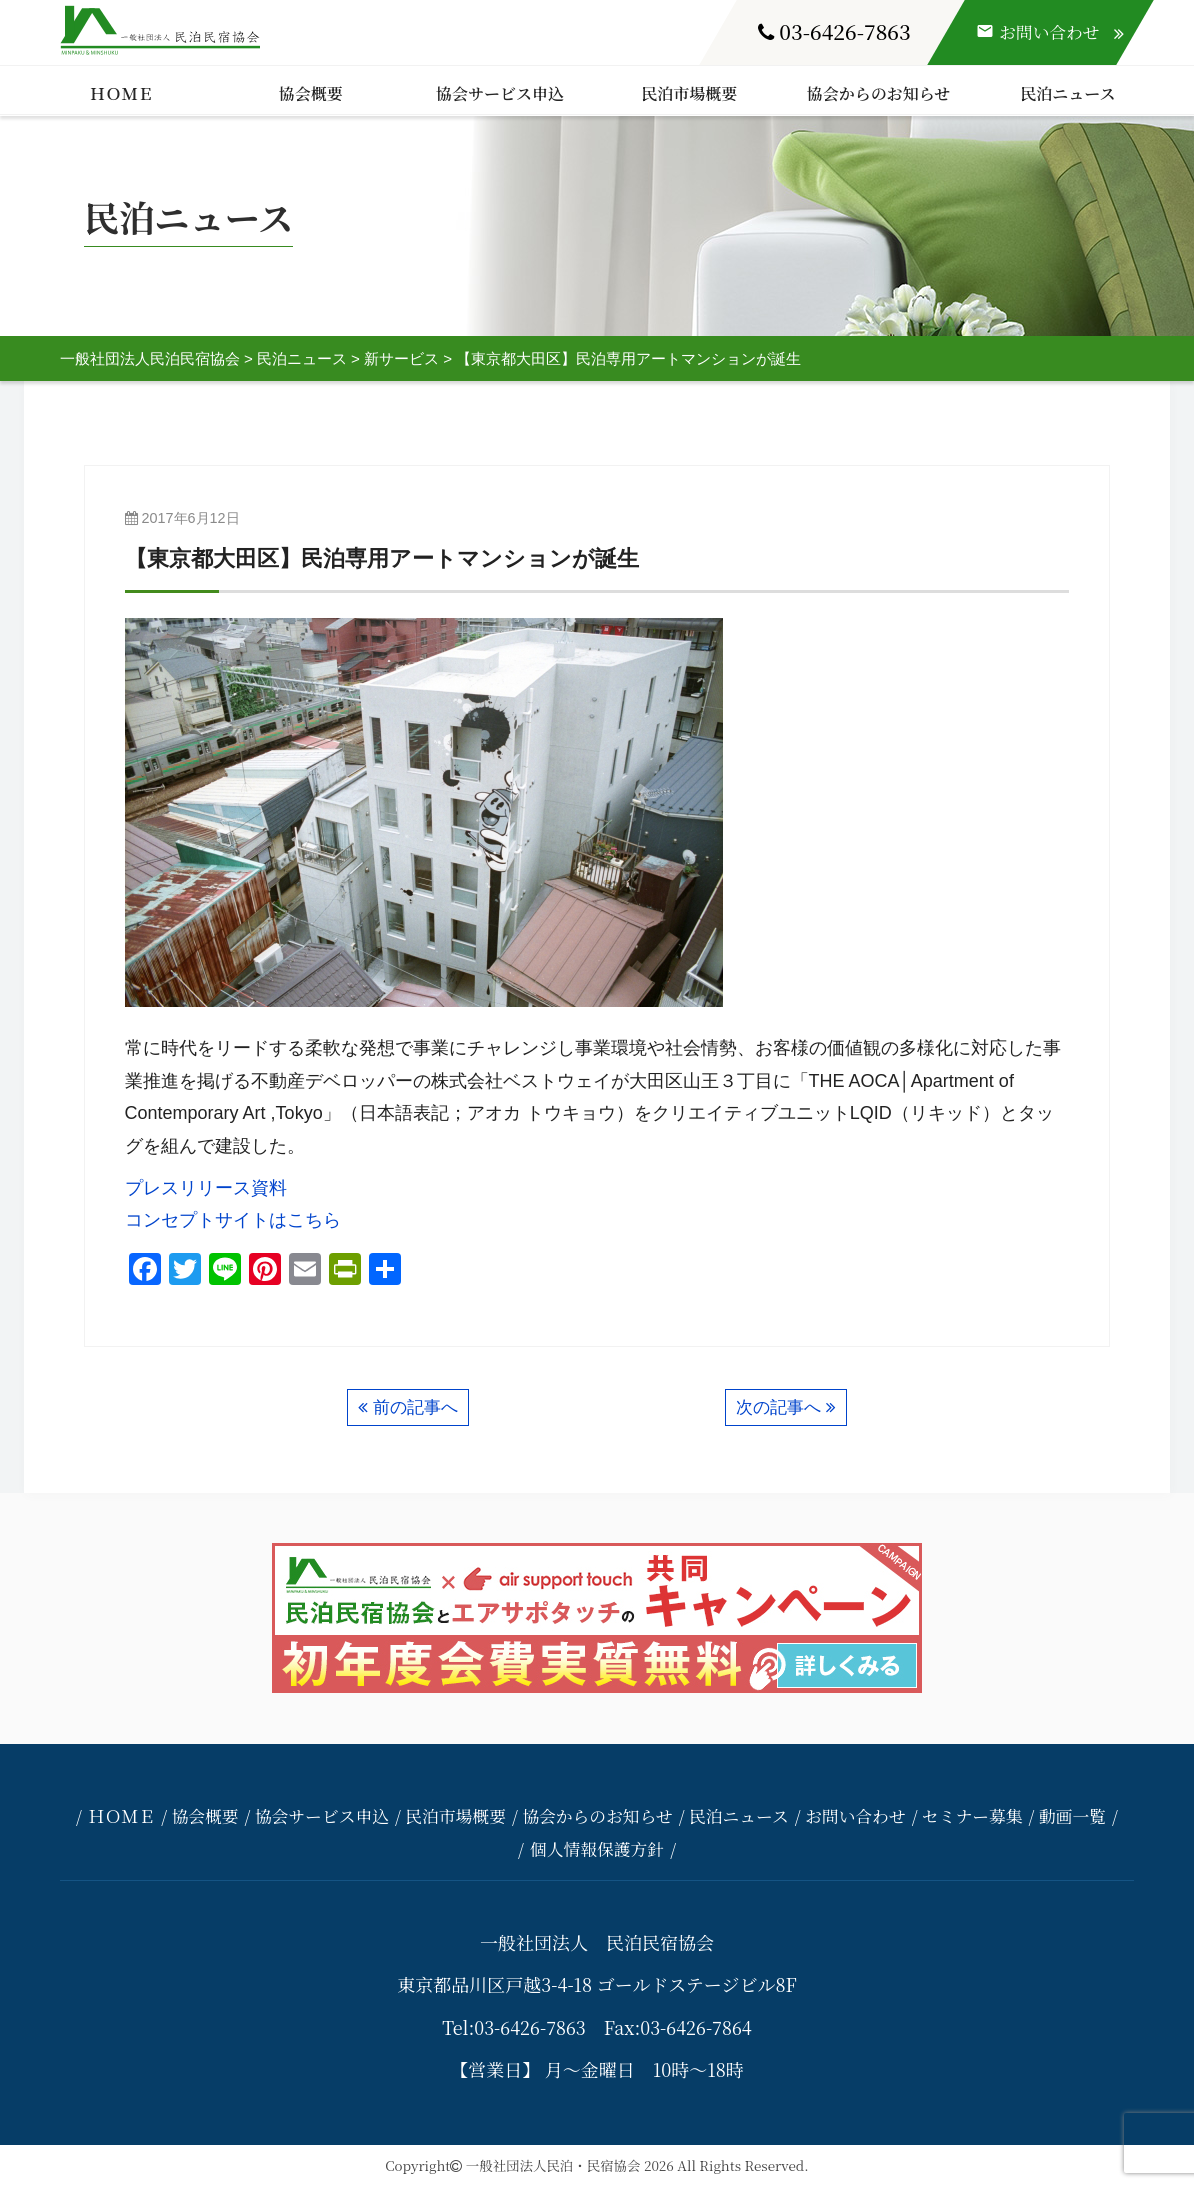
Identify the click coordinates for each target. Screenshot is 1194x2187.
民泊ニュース (1067, 93)
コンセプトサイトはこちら (233, 1220)
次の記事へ (778, 1407)
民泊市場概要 (689, 93)
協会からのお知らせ (879, 93)
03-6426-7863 (834, 31)
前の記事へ (415, 1407)
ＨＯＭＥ (122, 93)
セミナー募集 (972, 1816)
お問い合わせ (855, 1816)
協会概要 (311, 93)
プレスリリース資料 (206, 1188)
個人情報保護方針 (597, 1849)
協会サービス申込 (500, 93)
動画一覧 (1072, 1816)
